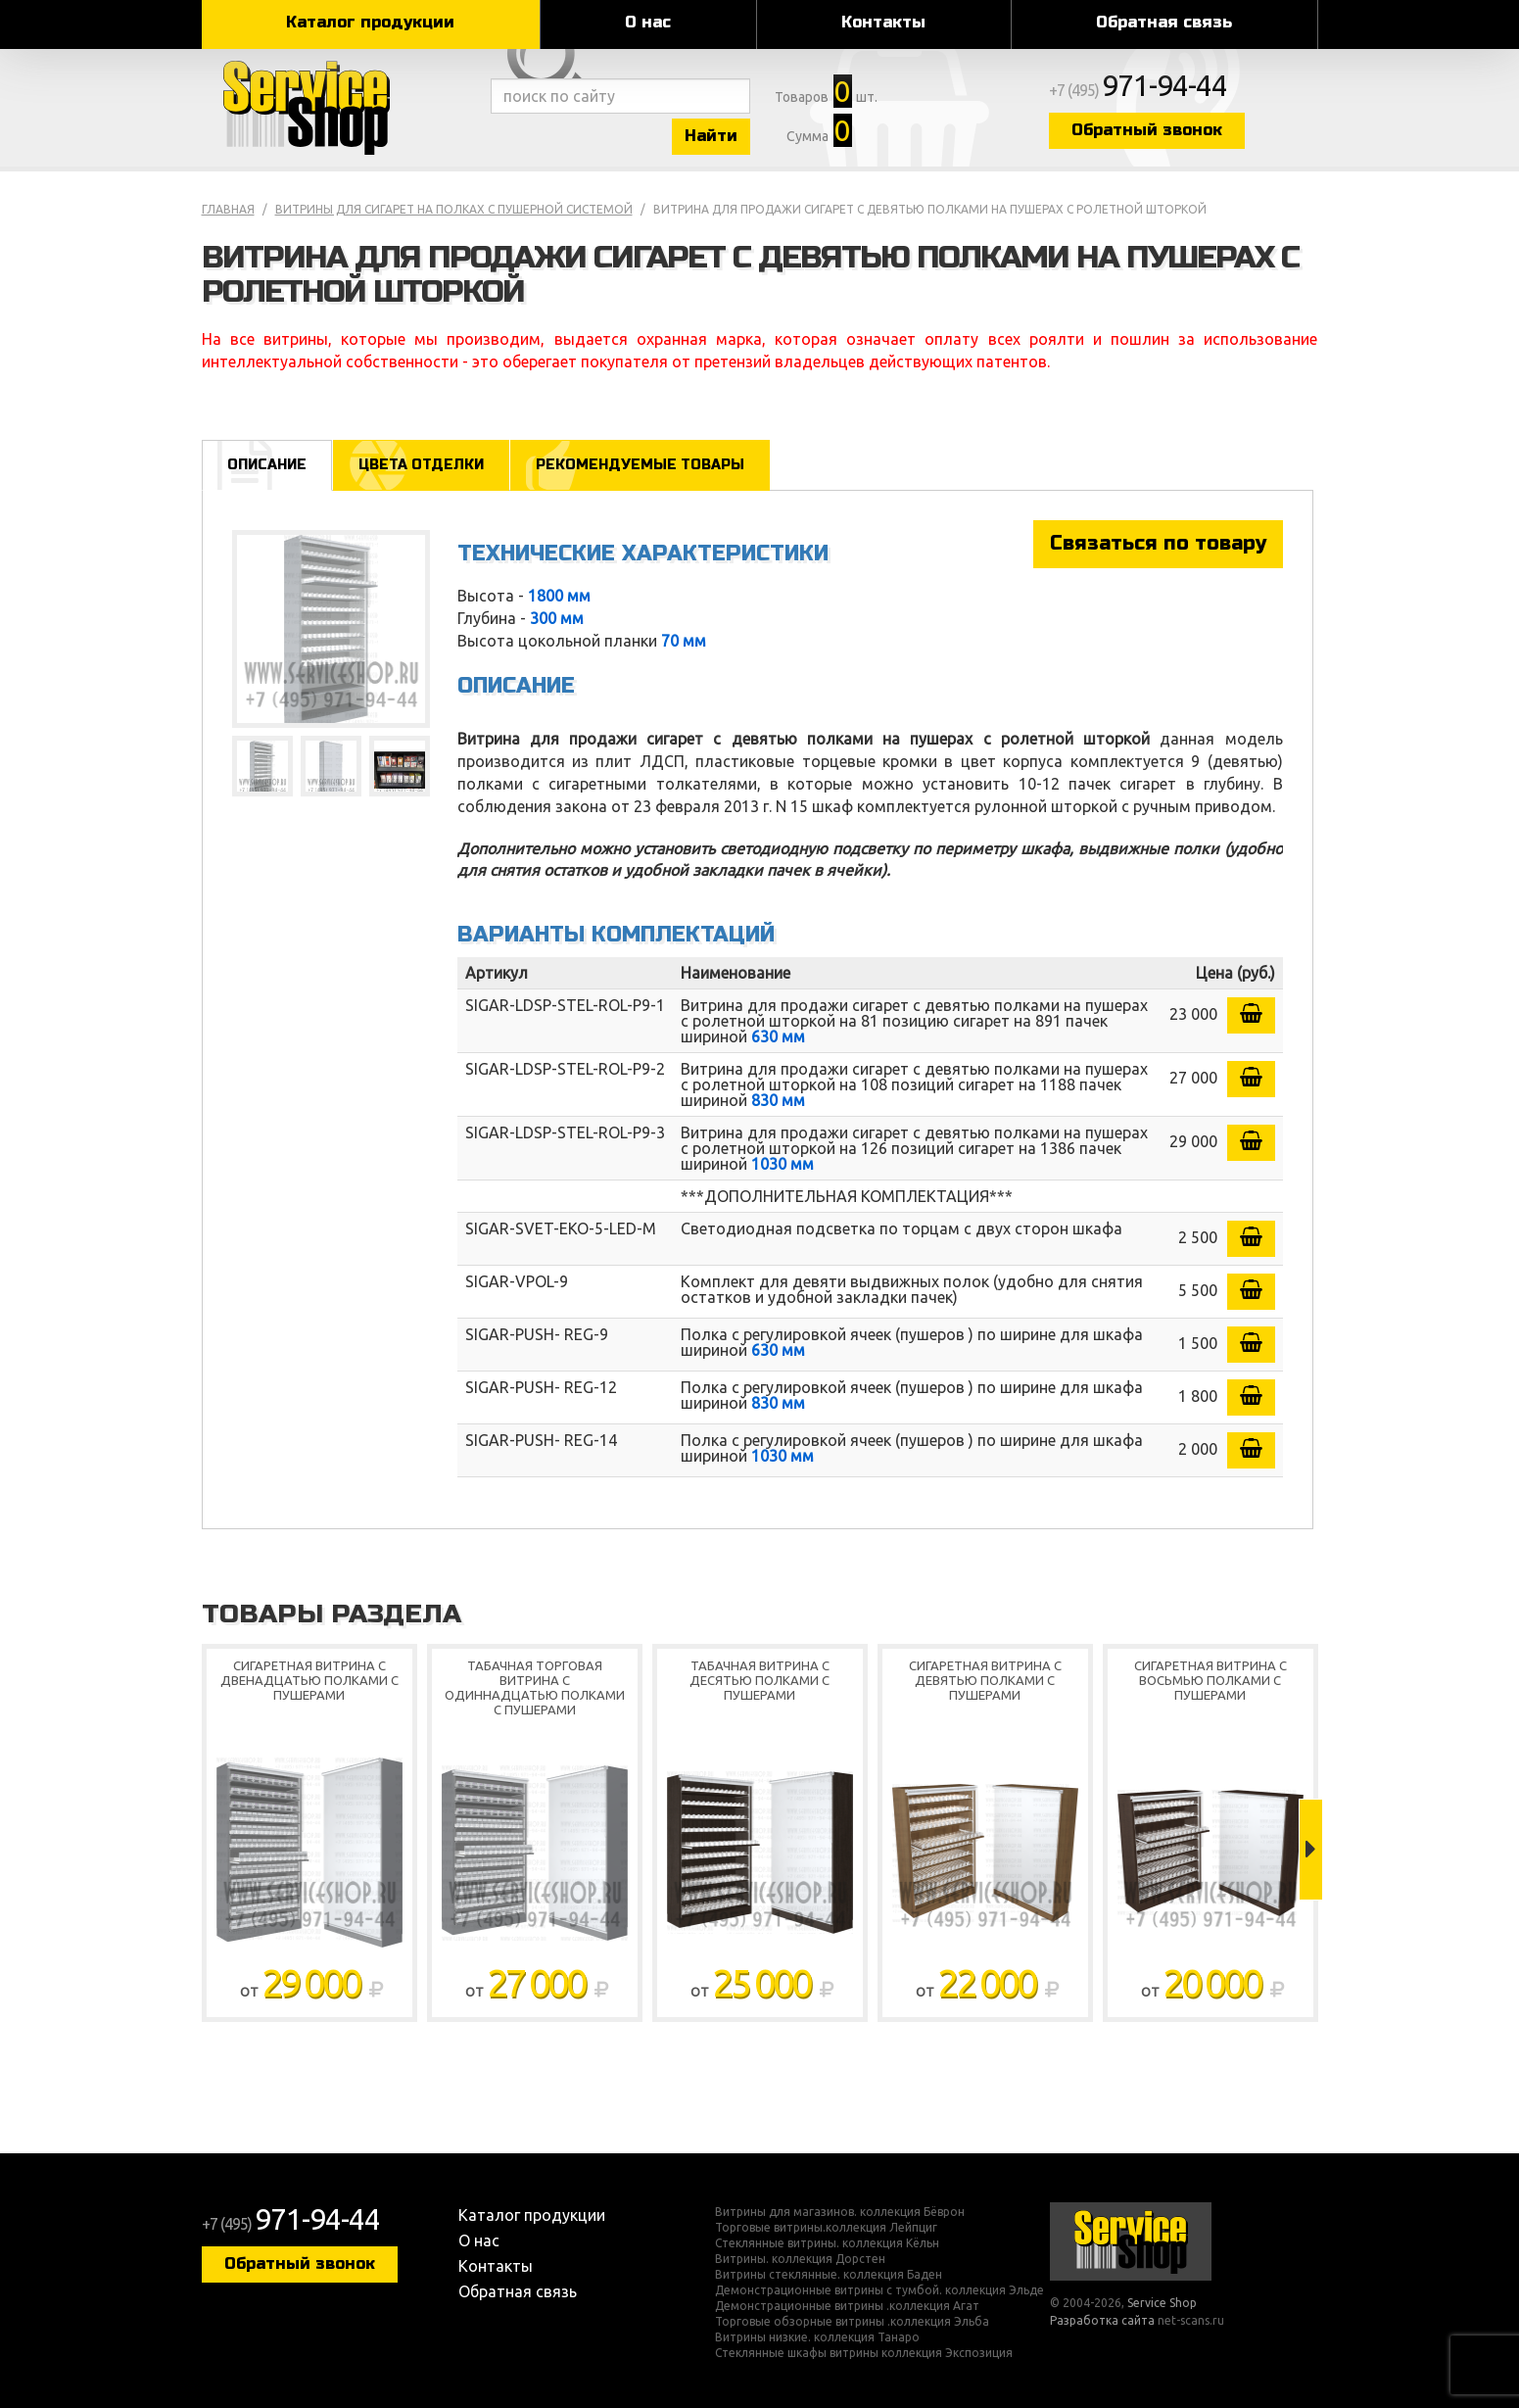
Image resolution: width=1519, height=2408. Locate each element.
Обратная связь (1164, 22)
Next (1311, 1850)
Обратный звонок (1146, 129)
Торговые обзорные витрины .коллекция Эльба (852, 2322)
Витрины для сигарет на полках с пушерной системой (454, 209)
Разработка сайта (1102, 2320)
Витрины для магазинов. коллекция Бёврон (840, 2212)
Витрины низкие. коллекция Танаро (817, 2337)
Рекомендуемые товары (640, 465)
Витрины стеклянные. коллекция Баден (828, 2275)
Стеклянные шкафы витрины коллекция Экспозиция (864, 2353)
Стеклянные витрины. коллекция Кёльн (827, 2243)
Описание (267, 465)
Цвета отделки (421, 465)
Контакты (883, 22)
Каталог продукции (370, 22)
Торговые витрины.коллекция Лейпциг (826, 2228)
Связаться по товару (1158, 543)
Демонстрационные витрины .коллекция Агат (847, 2306)
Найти (711, 135)
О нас (648, 22)
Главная (228, 209)
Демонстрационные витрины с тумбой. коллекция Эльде (879, 2290)
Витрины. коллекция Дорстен (800, 2259)
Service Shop (341, 108)
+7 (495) (1138, 90)
